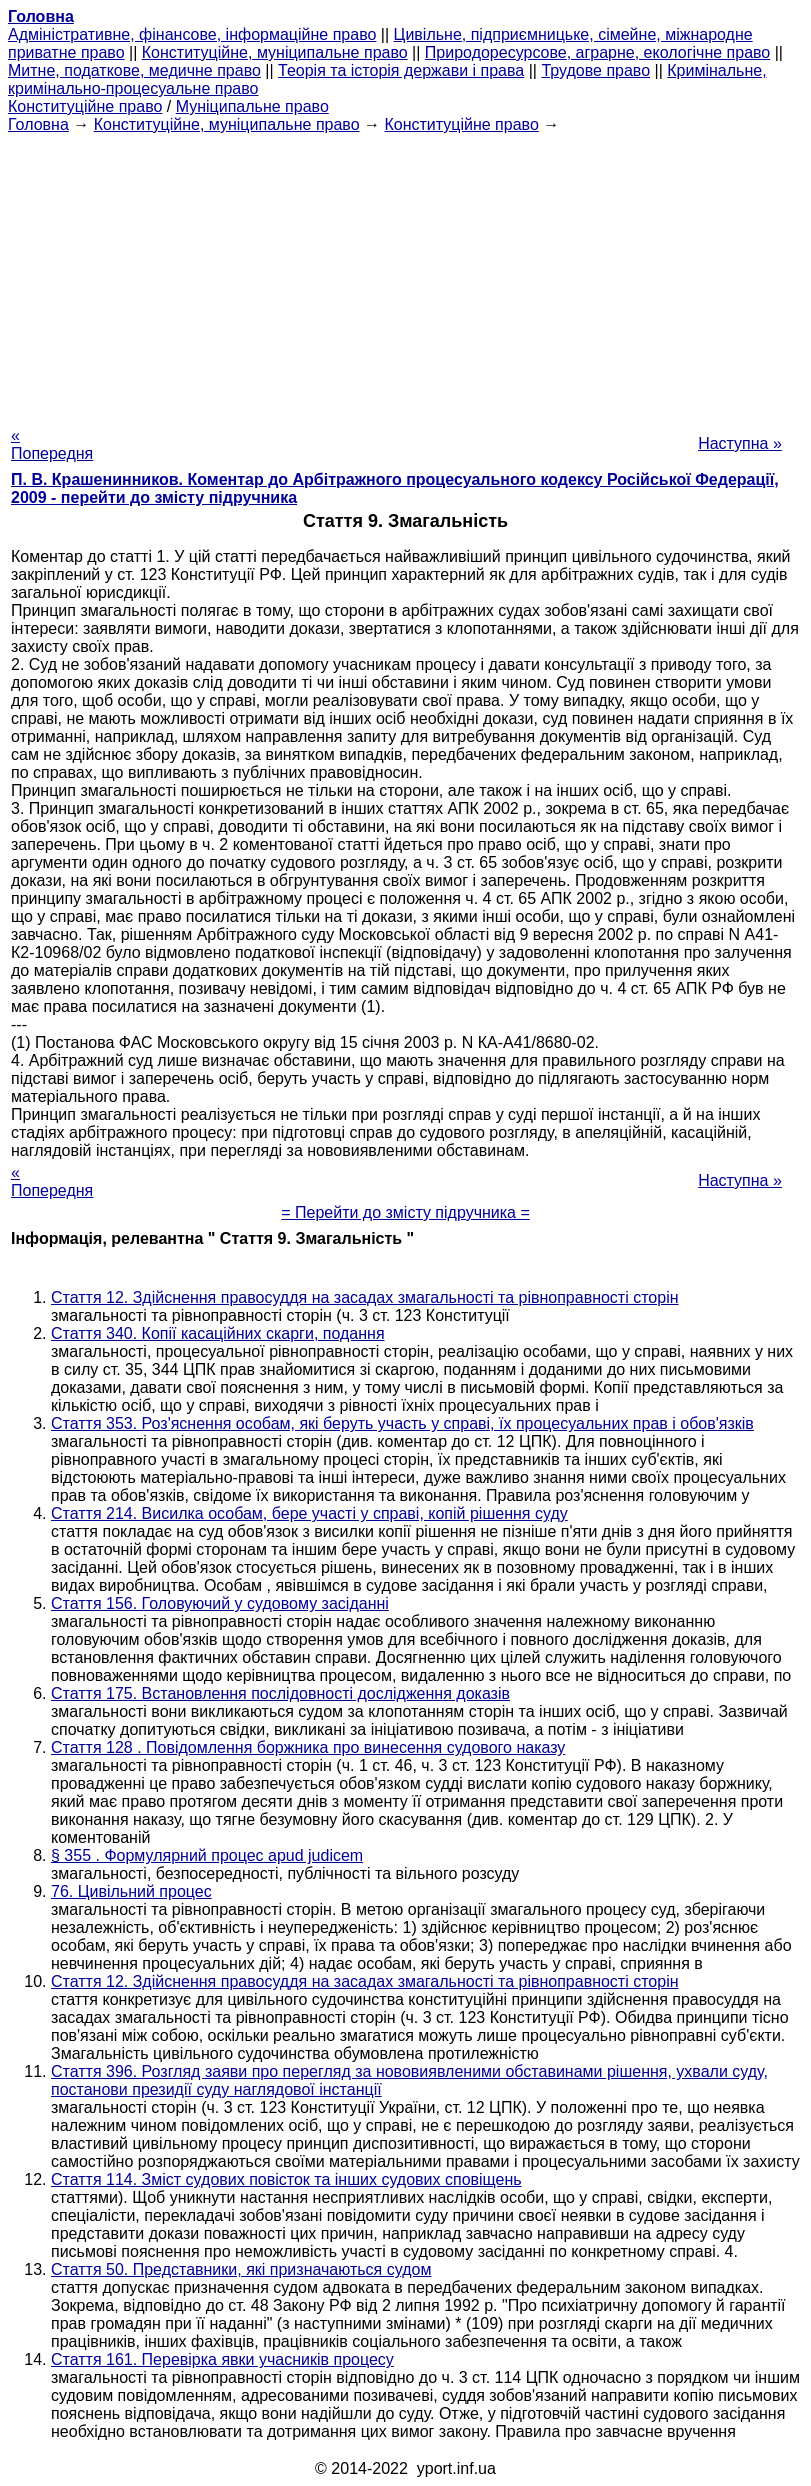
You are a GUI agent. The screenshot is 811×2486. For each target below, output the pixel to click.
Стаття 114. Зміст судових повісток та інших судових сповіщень (286, 2179)
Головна (38, 124)
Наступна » (740, 443)
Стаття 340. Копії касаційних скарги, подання (218, 1333)
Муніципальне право (252, 106)
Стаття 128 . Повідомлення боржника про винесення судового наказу (308, 1747)
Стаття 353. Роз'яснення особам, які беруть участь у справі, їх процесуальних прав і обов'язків (402, 1423)
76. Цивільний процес (131, 1891)
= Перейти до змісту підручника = (405, 1212)
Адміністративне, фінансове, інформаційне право (192, 34)
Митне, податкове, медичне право (134, 70)
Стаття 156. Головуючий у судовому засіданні (220, 1603)
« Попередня (52, 444)
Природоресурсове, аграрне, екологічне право (597, 52)
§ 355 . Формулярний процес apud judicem (207, 1855)
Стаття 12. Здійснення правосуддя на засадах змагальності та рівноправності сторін (365, 1297)
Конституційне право (85, 106)
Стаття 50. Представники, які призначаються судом (241, 2269)
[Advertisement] (405, 274)
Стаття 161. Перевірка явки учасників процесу (222, 2359)
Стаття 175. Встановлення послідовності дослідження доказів (280, 1693)
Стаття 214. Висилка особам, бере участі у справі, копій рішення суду (309, 1513)
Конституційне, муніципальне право (275, 52)
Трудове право (595, 70)
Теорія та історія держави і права (401, 70)
